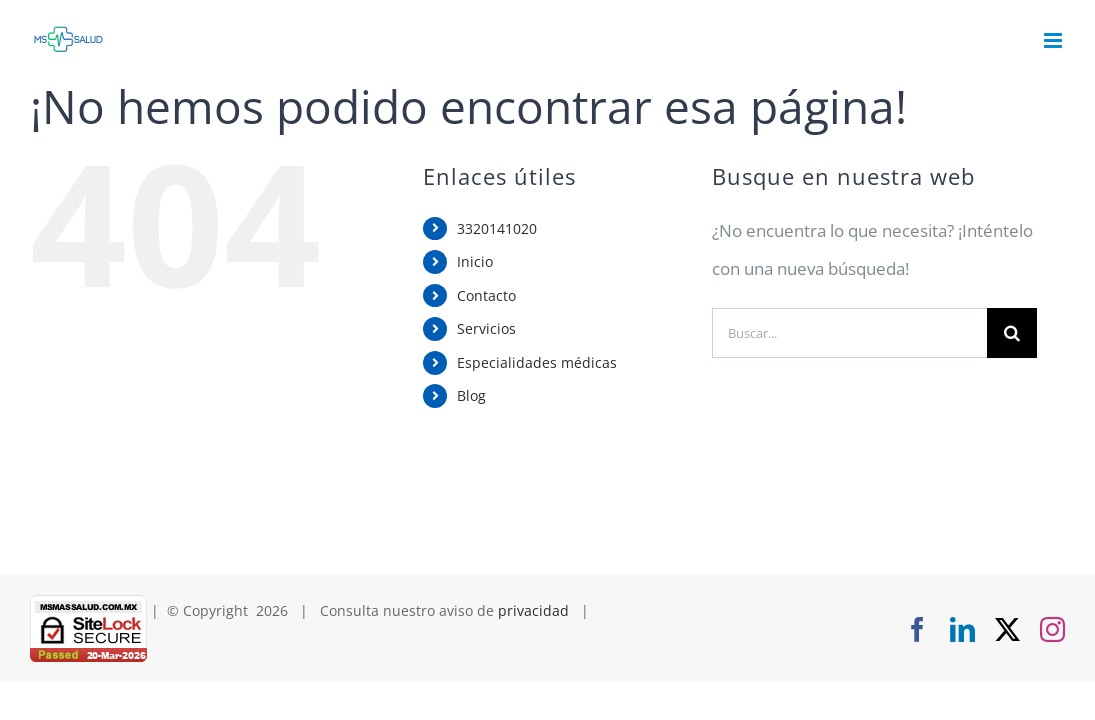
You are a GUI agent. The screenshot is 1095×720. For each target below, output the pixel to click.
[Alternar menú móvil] (1054, 40)
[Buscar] (1012, 333)
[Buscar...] (849, 333)
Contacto (486, 295)
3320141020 (497, 228)
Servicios (486, 328)
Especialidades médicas (537, 362)
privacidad (533, 610)
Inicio (475, 261)
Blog (471, 395)
